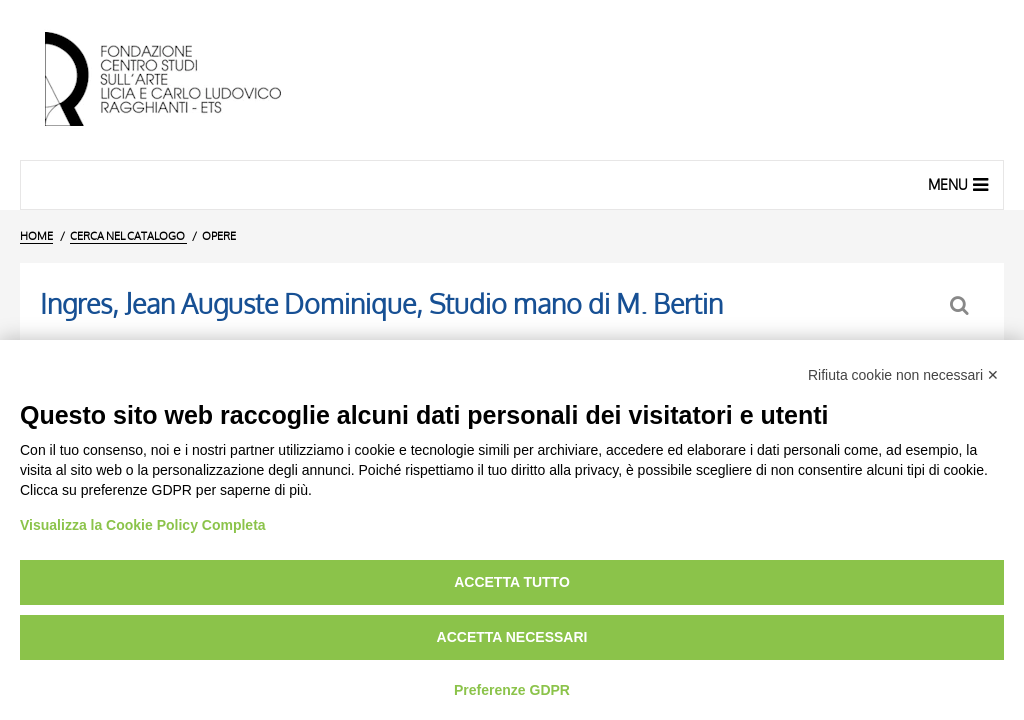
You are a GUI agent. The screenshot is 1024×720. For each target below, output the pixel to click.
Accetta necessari (512, 637)
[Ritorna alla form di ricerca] (961, 305)
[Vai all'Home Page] (180, 80)
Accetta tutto (512, 582)
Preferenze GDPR (512, 690)
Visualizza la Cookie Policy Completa (143, 525)
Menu (960, 184)
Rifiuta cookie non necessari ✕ (903, 375)
